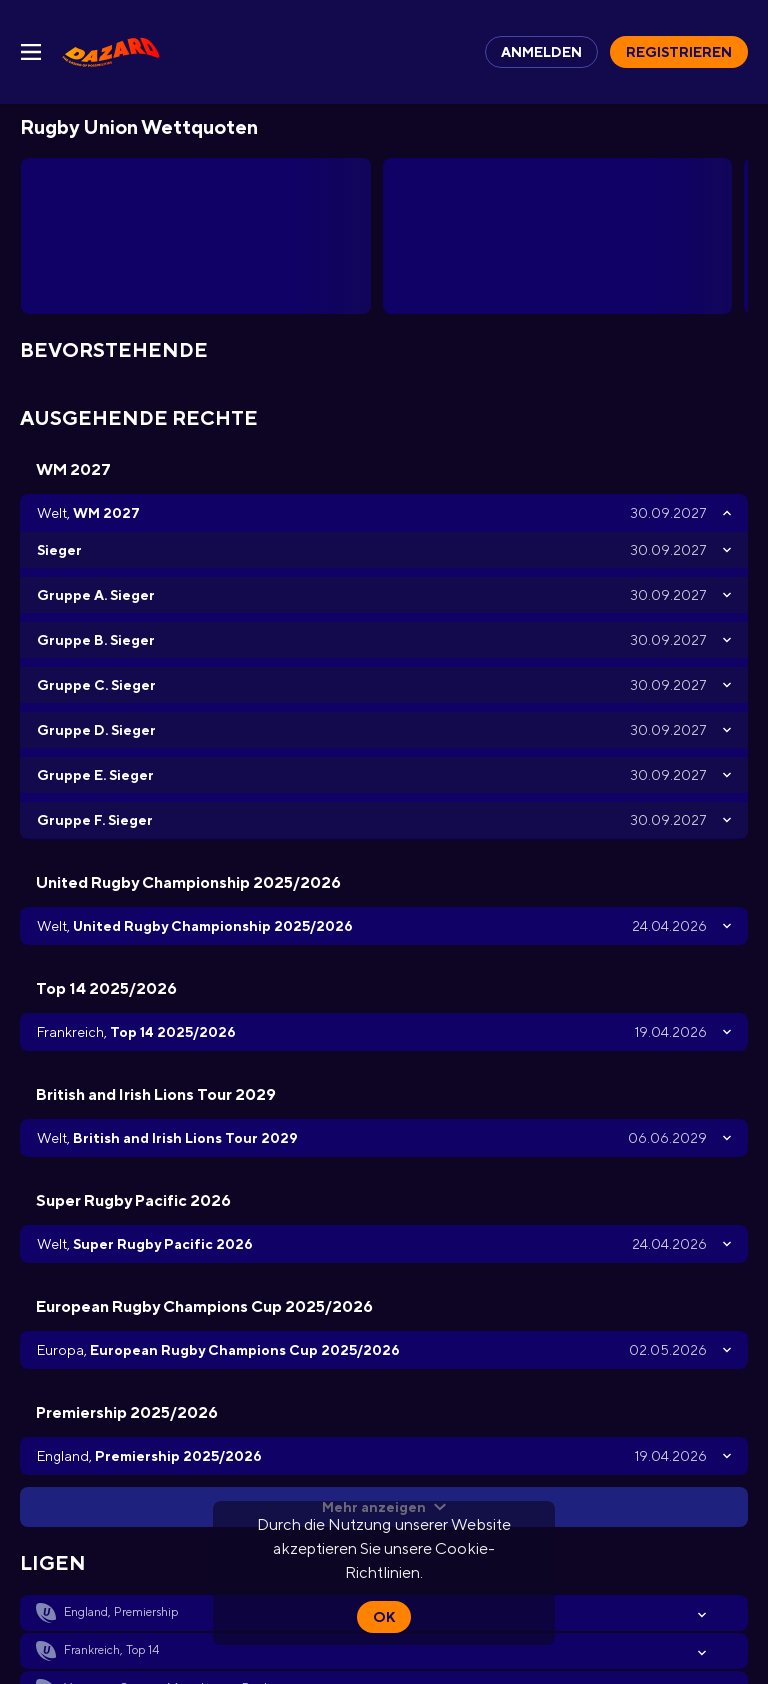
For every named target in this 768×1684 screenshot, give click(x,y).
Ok (384, 1617)
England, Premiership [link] (121, 1612)
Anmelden (541, 52)
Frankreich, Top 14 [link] (111, 1650)
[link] (111, 52)
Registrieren (679, 52)
